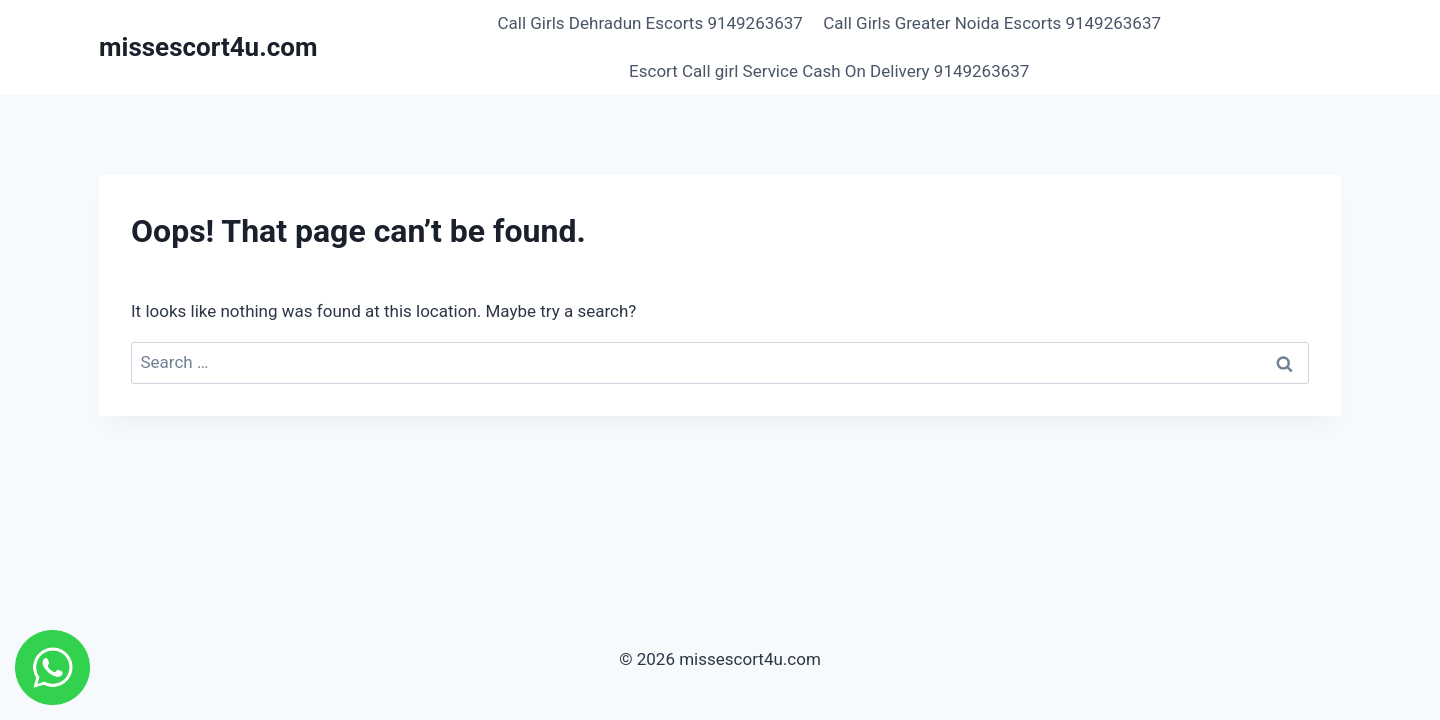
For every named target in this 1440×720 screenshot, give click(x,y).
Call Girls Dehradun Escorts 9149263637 (649, 23)
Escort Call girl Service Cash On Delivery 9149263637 (829, 71)
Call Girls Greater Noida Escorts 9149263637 (992, 23)
